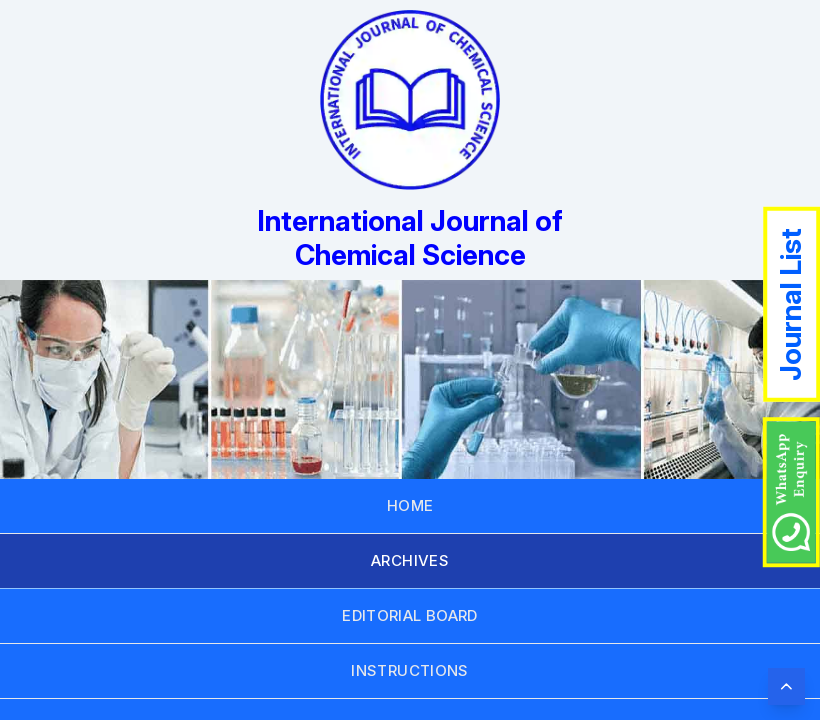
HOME (410, 505)
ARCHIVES (410, 560)
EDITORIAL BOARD (410, 615)
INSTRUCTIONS (410, 670)
